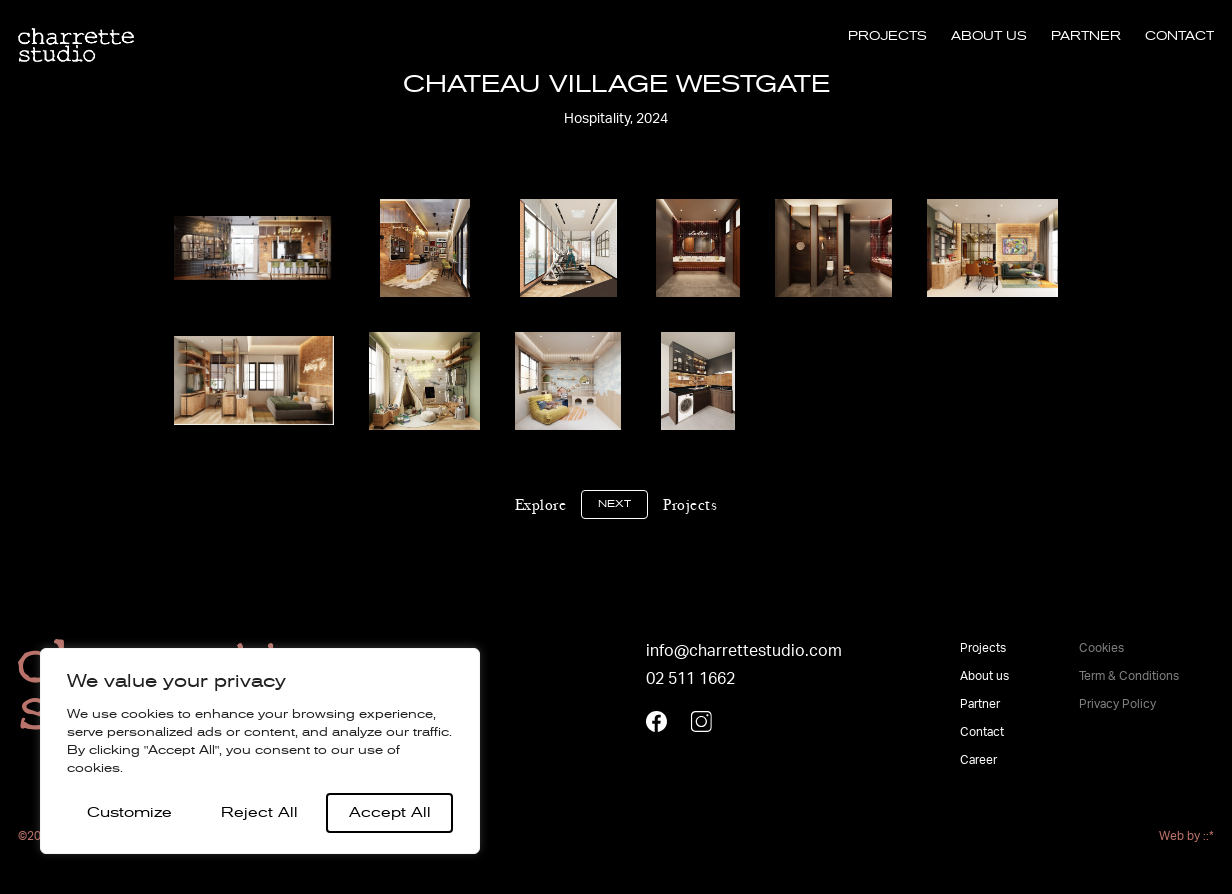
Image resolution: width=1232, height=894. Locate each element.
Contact (1179, 36)
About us (989, 36)
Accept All (390, 812)
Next (614, 504)
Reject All (259, 812)
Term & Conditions (1129, 676)
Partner (1086, 36)
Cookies (1101, 648)
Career (978, 760)
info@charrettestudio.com (744, 651)
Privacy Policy (1117, 704)
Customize (129, 812)
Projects (887, 36)
